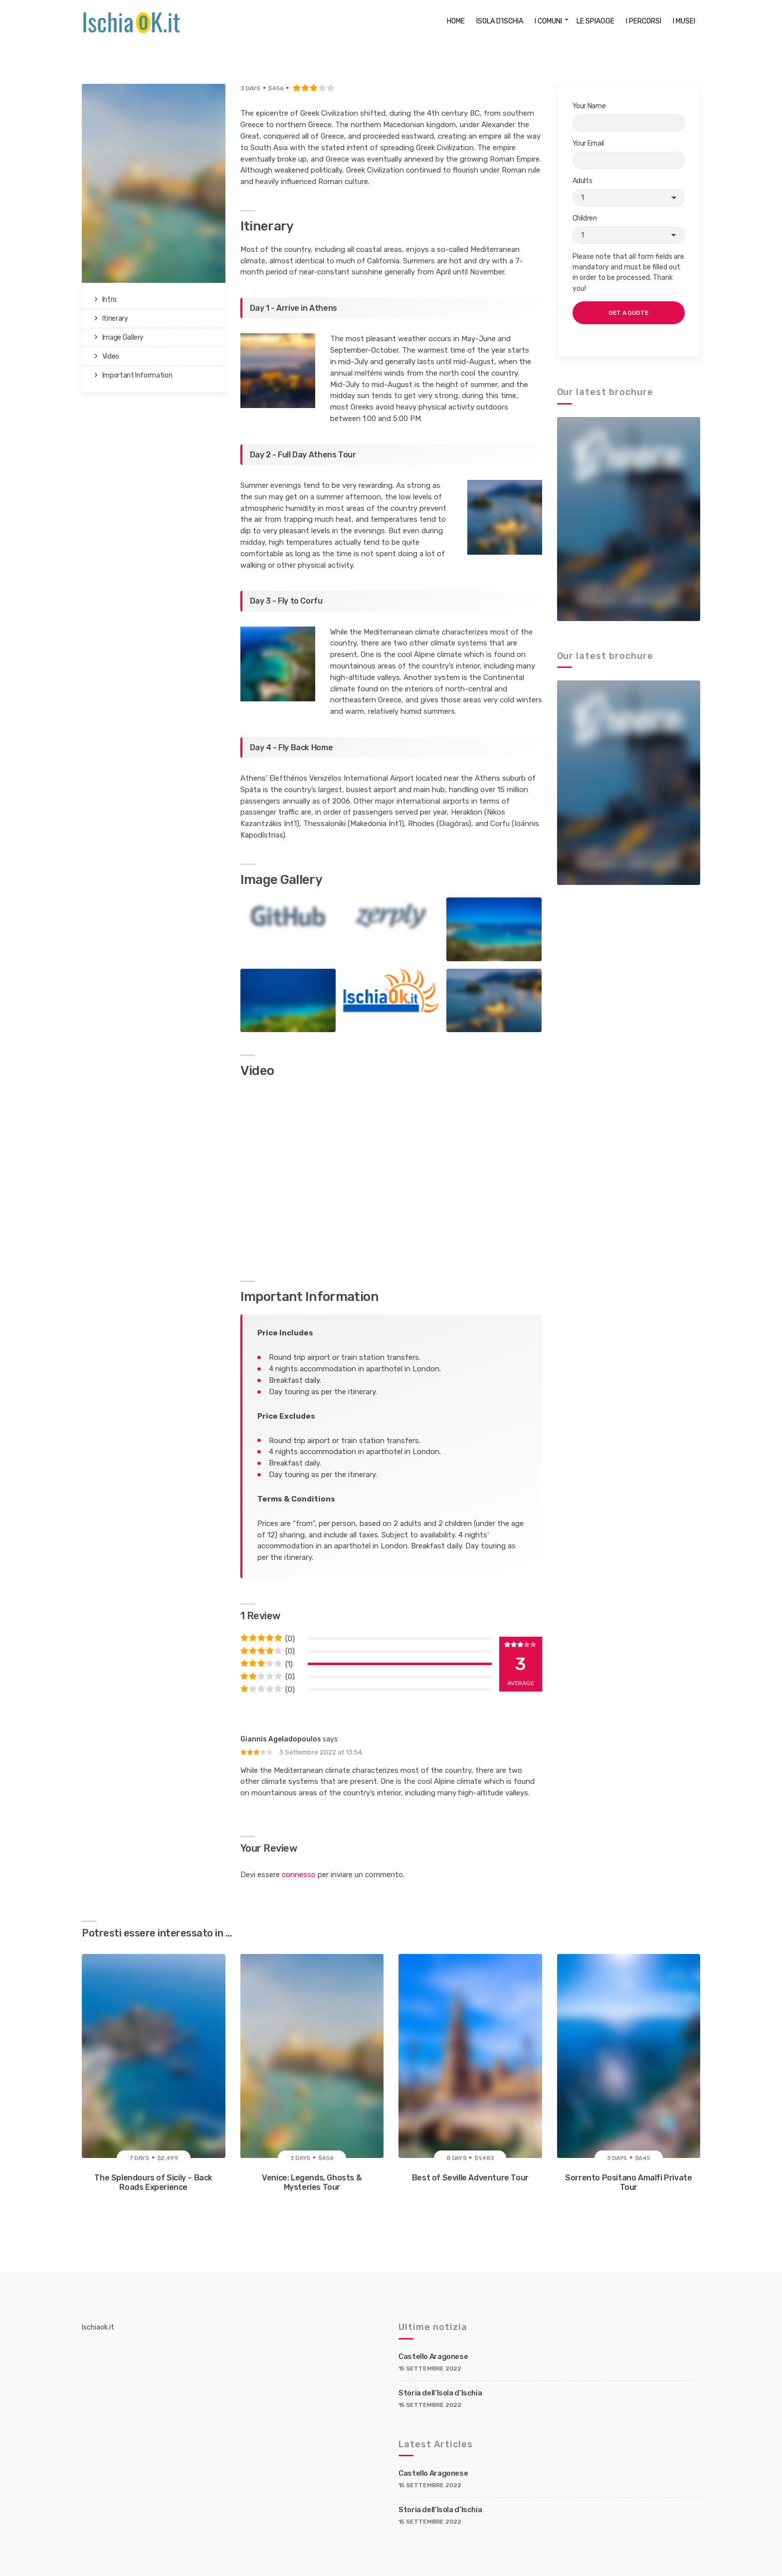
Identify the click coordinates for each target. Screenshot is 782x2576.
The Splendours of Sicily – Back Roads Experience (153, 2182)
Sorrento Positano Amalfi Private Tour (628, 2182)
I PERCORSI (643, 21)
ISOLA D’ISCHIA (499, 21)
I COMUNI (548, 21)
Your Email (629, 154)
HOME (456, 21)
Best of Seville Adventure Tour (470, 2177)
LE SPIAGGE (595, 21)
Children (629, 229)
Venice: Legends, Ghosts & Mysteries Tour (312, 2182)
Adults (629, 192)
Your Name (629, 117)
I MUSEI (684, 21)
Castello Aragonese (433, 2356)
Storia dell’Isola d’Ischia (440, 2392)
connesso (299, 1874)
